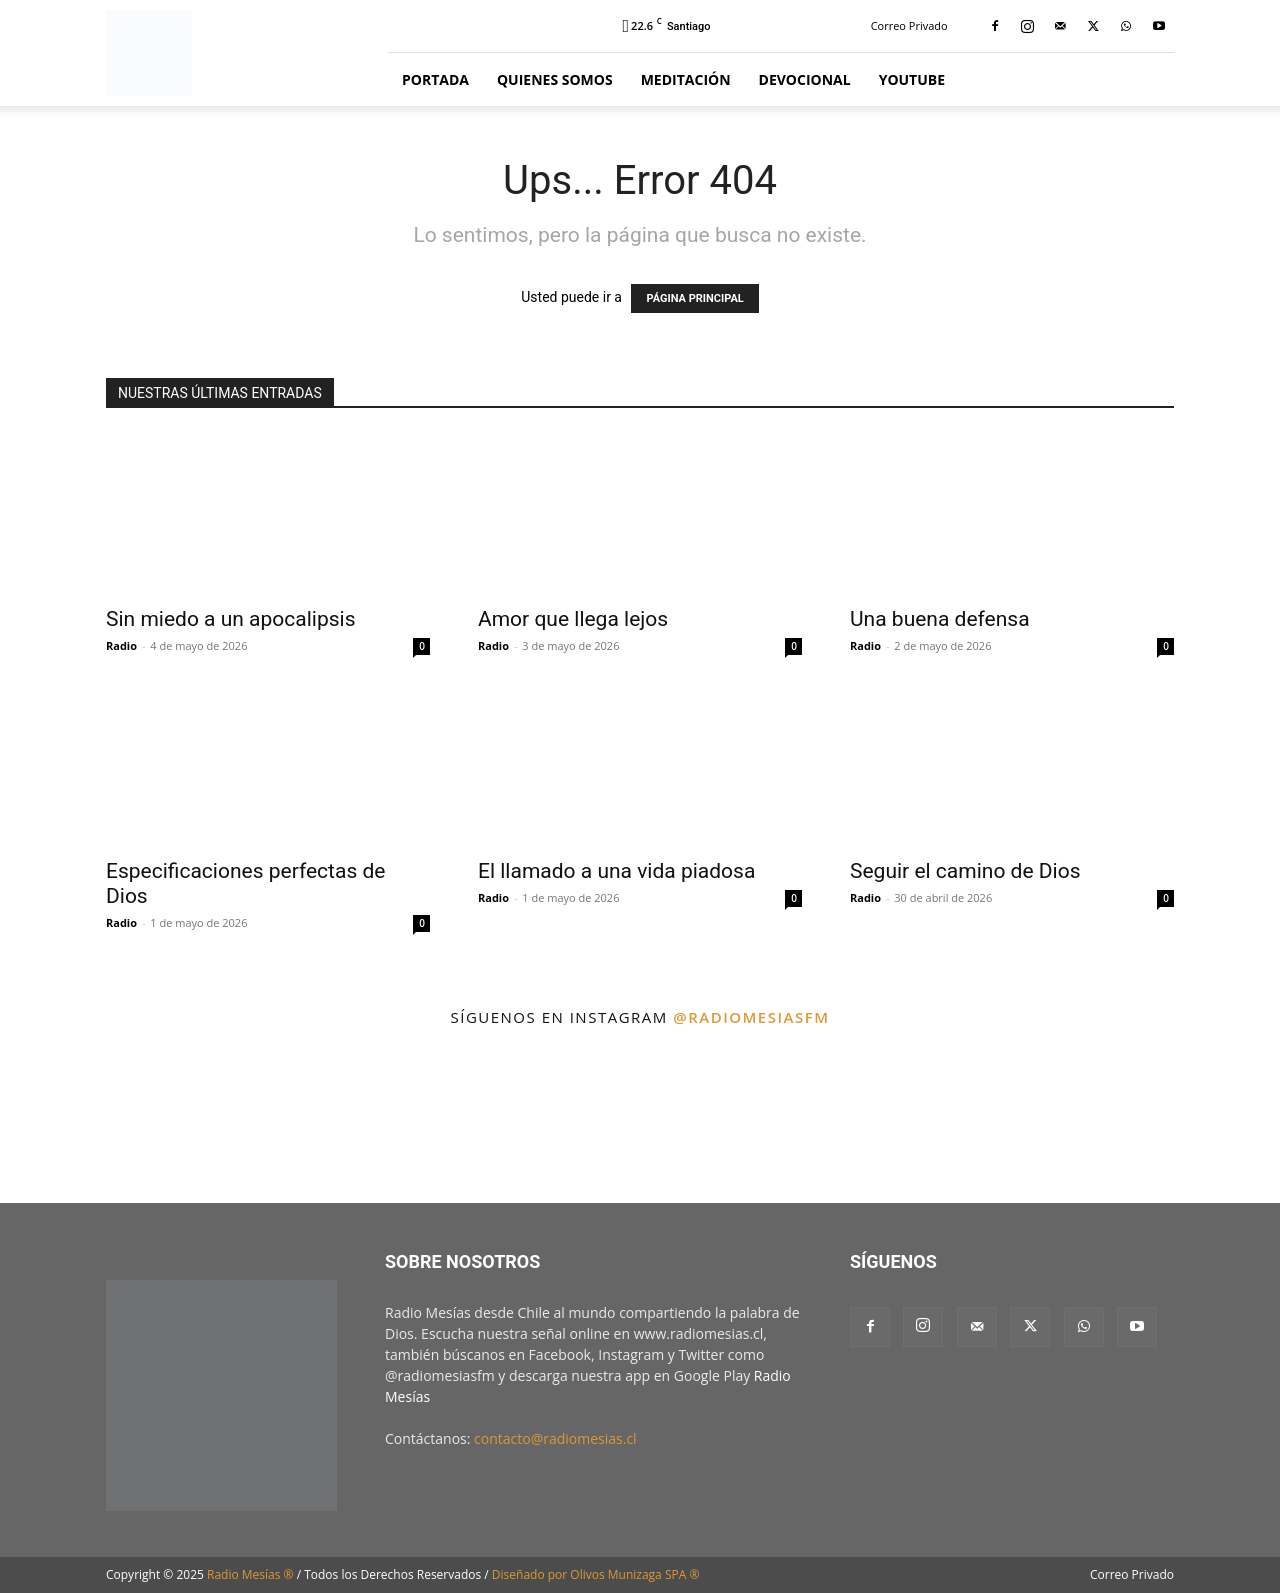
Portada (435, 79)
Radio (121, 645)
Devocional (805, 79)
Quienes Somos (555, 79)
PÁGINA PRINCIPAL (694, 298)
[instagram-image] (78, 1120)
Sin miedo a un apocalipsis (230, 619)
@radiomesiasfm (751, 1017)
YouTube (912, 79)
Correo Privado (909, 25)
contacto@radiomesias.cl (555, 1438)
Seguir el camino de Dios (965, 871)
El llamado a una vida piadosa (616, 871)
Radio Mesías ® (250, 1574)
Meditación (686, 79)
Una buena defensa (940, 619)
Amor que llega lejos (573, 619)
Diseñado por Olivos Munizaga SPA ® (596, 1574)
